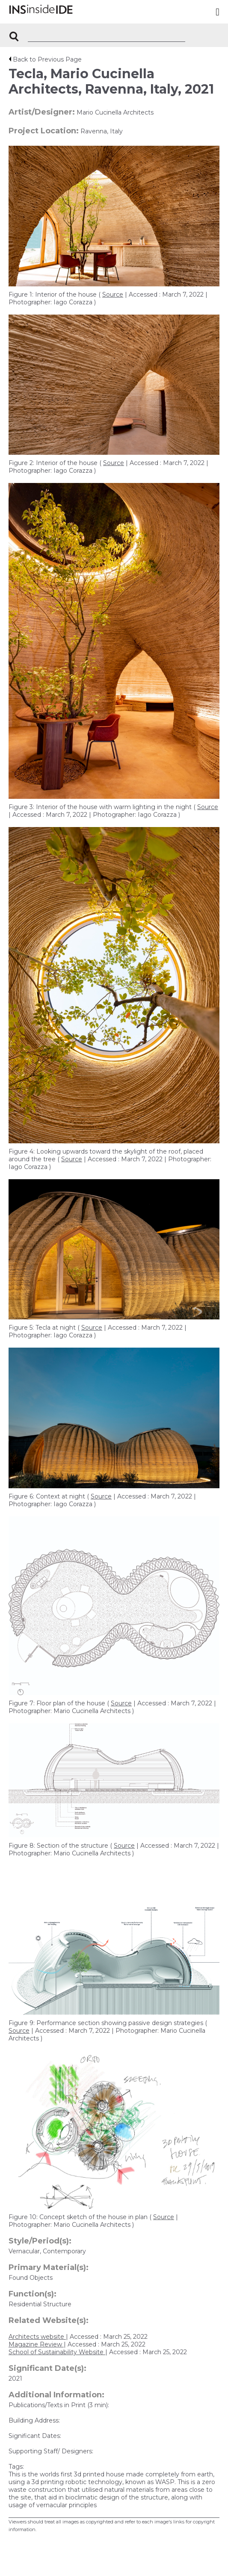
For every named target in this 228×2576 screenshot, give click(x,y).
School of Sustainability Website (57, 2352)
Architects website (37, 2336)
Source (112, 294)
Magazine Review (36, 2344)
